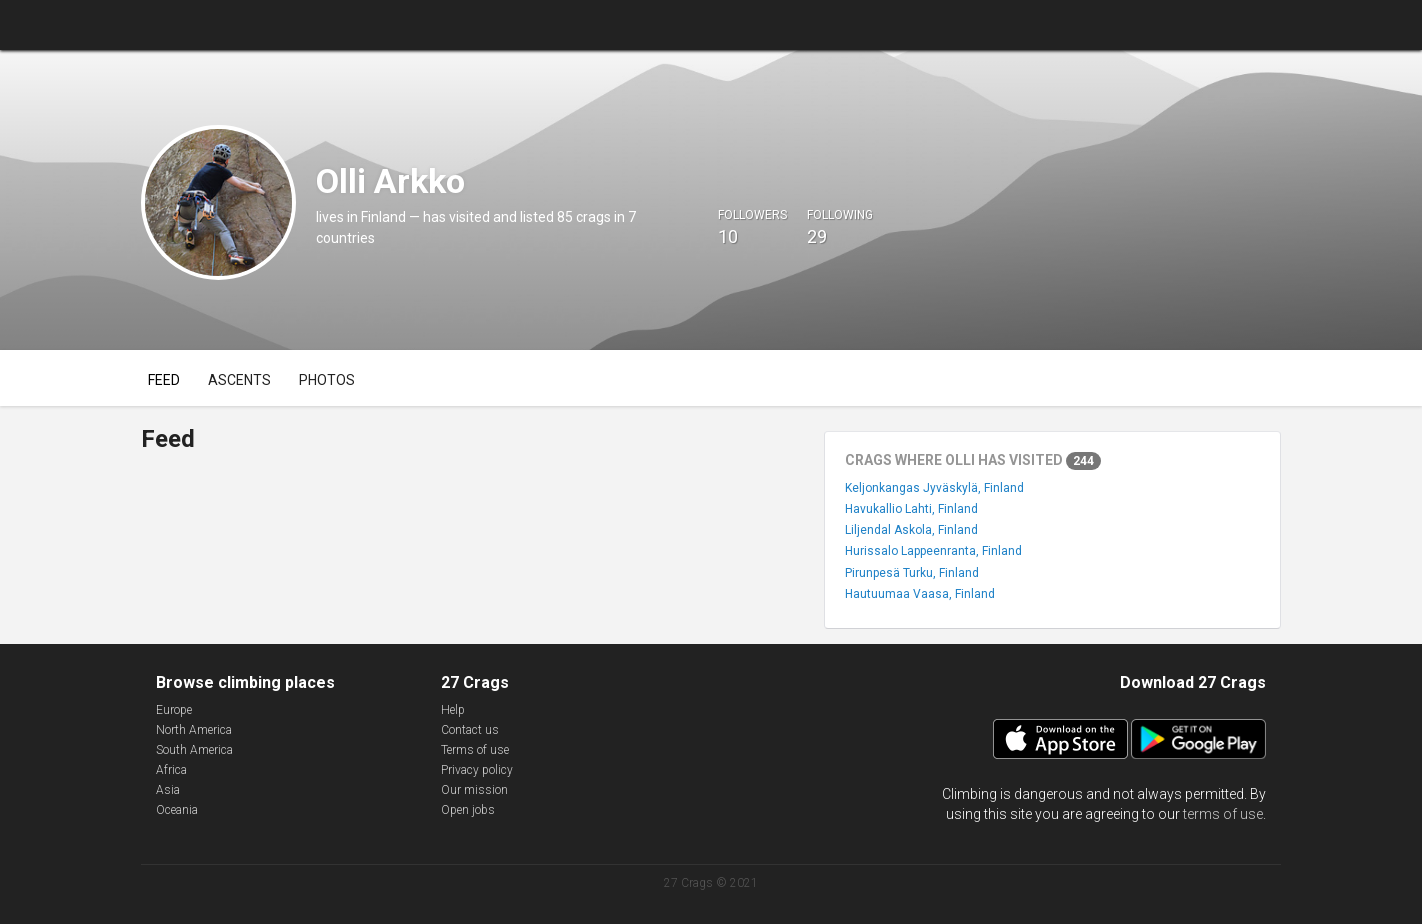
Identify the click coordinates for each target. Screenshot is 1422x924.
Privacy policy (477, 770)
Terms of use (475, 750)
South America (194, 750)
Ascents (239, 380)
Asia (168, 790)
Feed (164, 380)
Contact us (470, 730)
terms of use (1223, 814)
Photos (327, 380)
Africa (171, 770)
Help (453, 710)
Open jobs (468, 810)
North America (194, 730)
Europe (174, 710)
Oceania (177, 810)
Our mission (474, 790)
